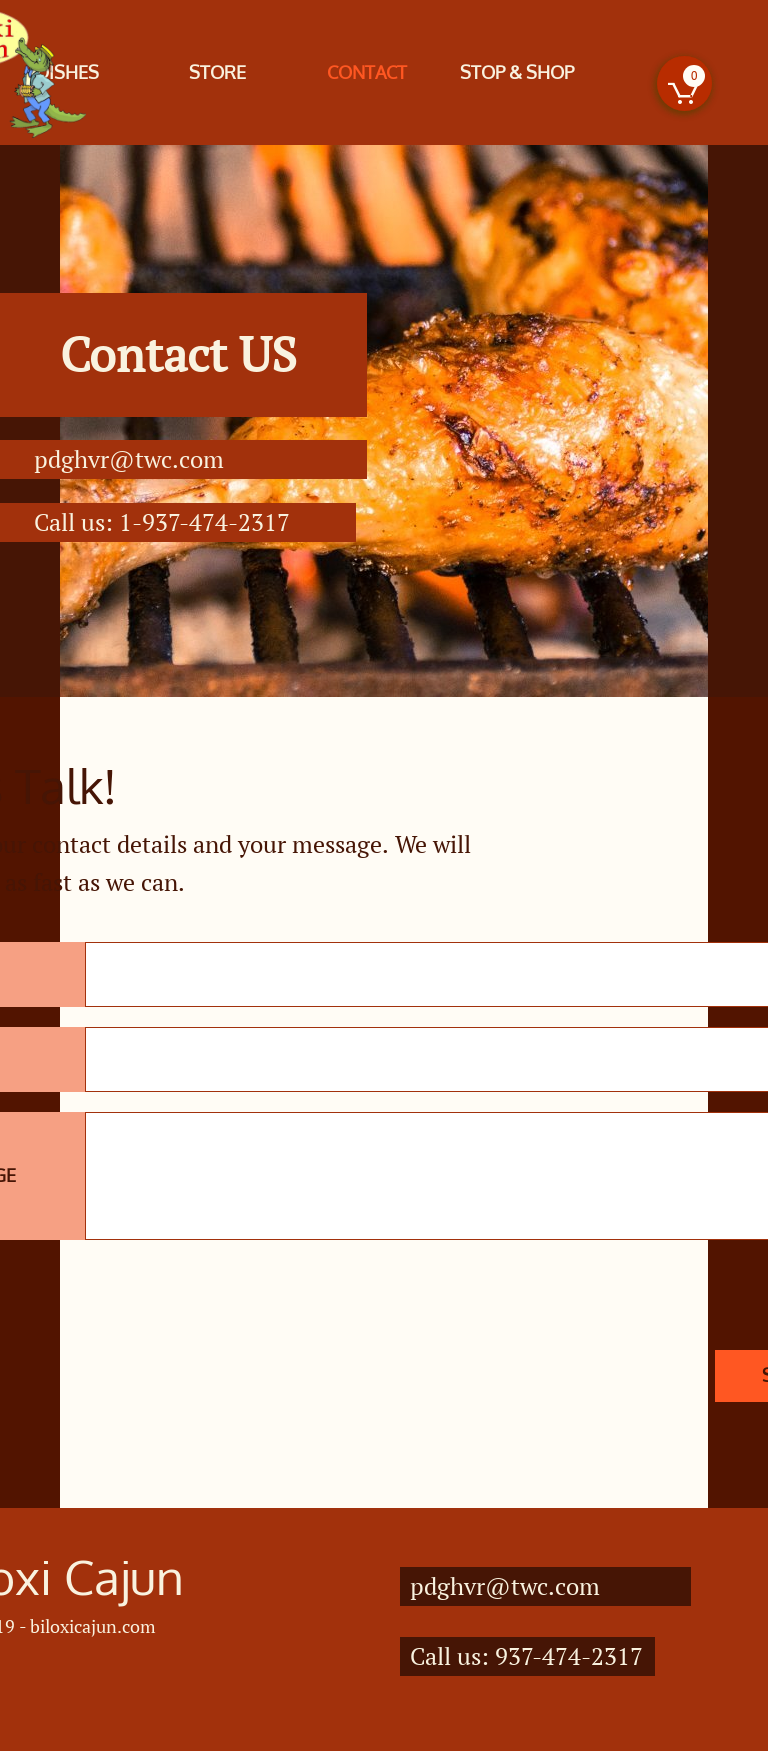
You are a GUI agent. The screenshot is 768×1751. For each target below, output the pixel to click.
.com (198, 459)
